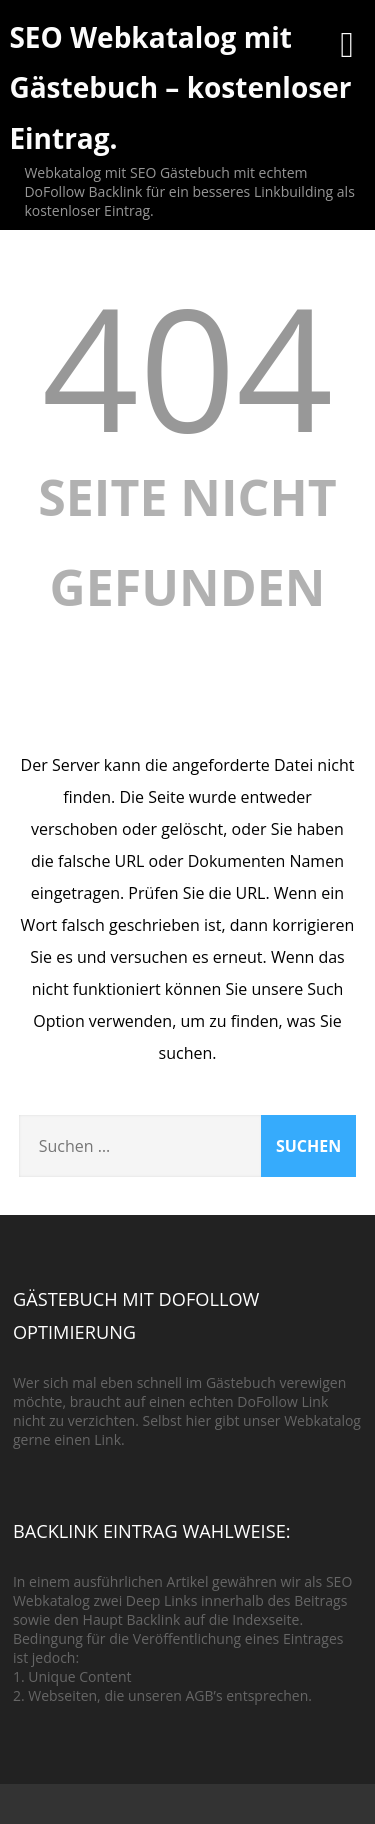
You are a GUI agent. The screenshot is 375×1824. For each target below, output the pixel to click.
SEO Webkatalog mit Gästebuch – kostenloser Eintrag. (180, 87)
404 (188, 366)
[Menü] (346, 43)
